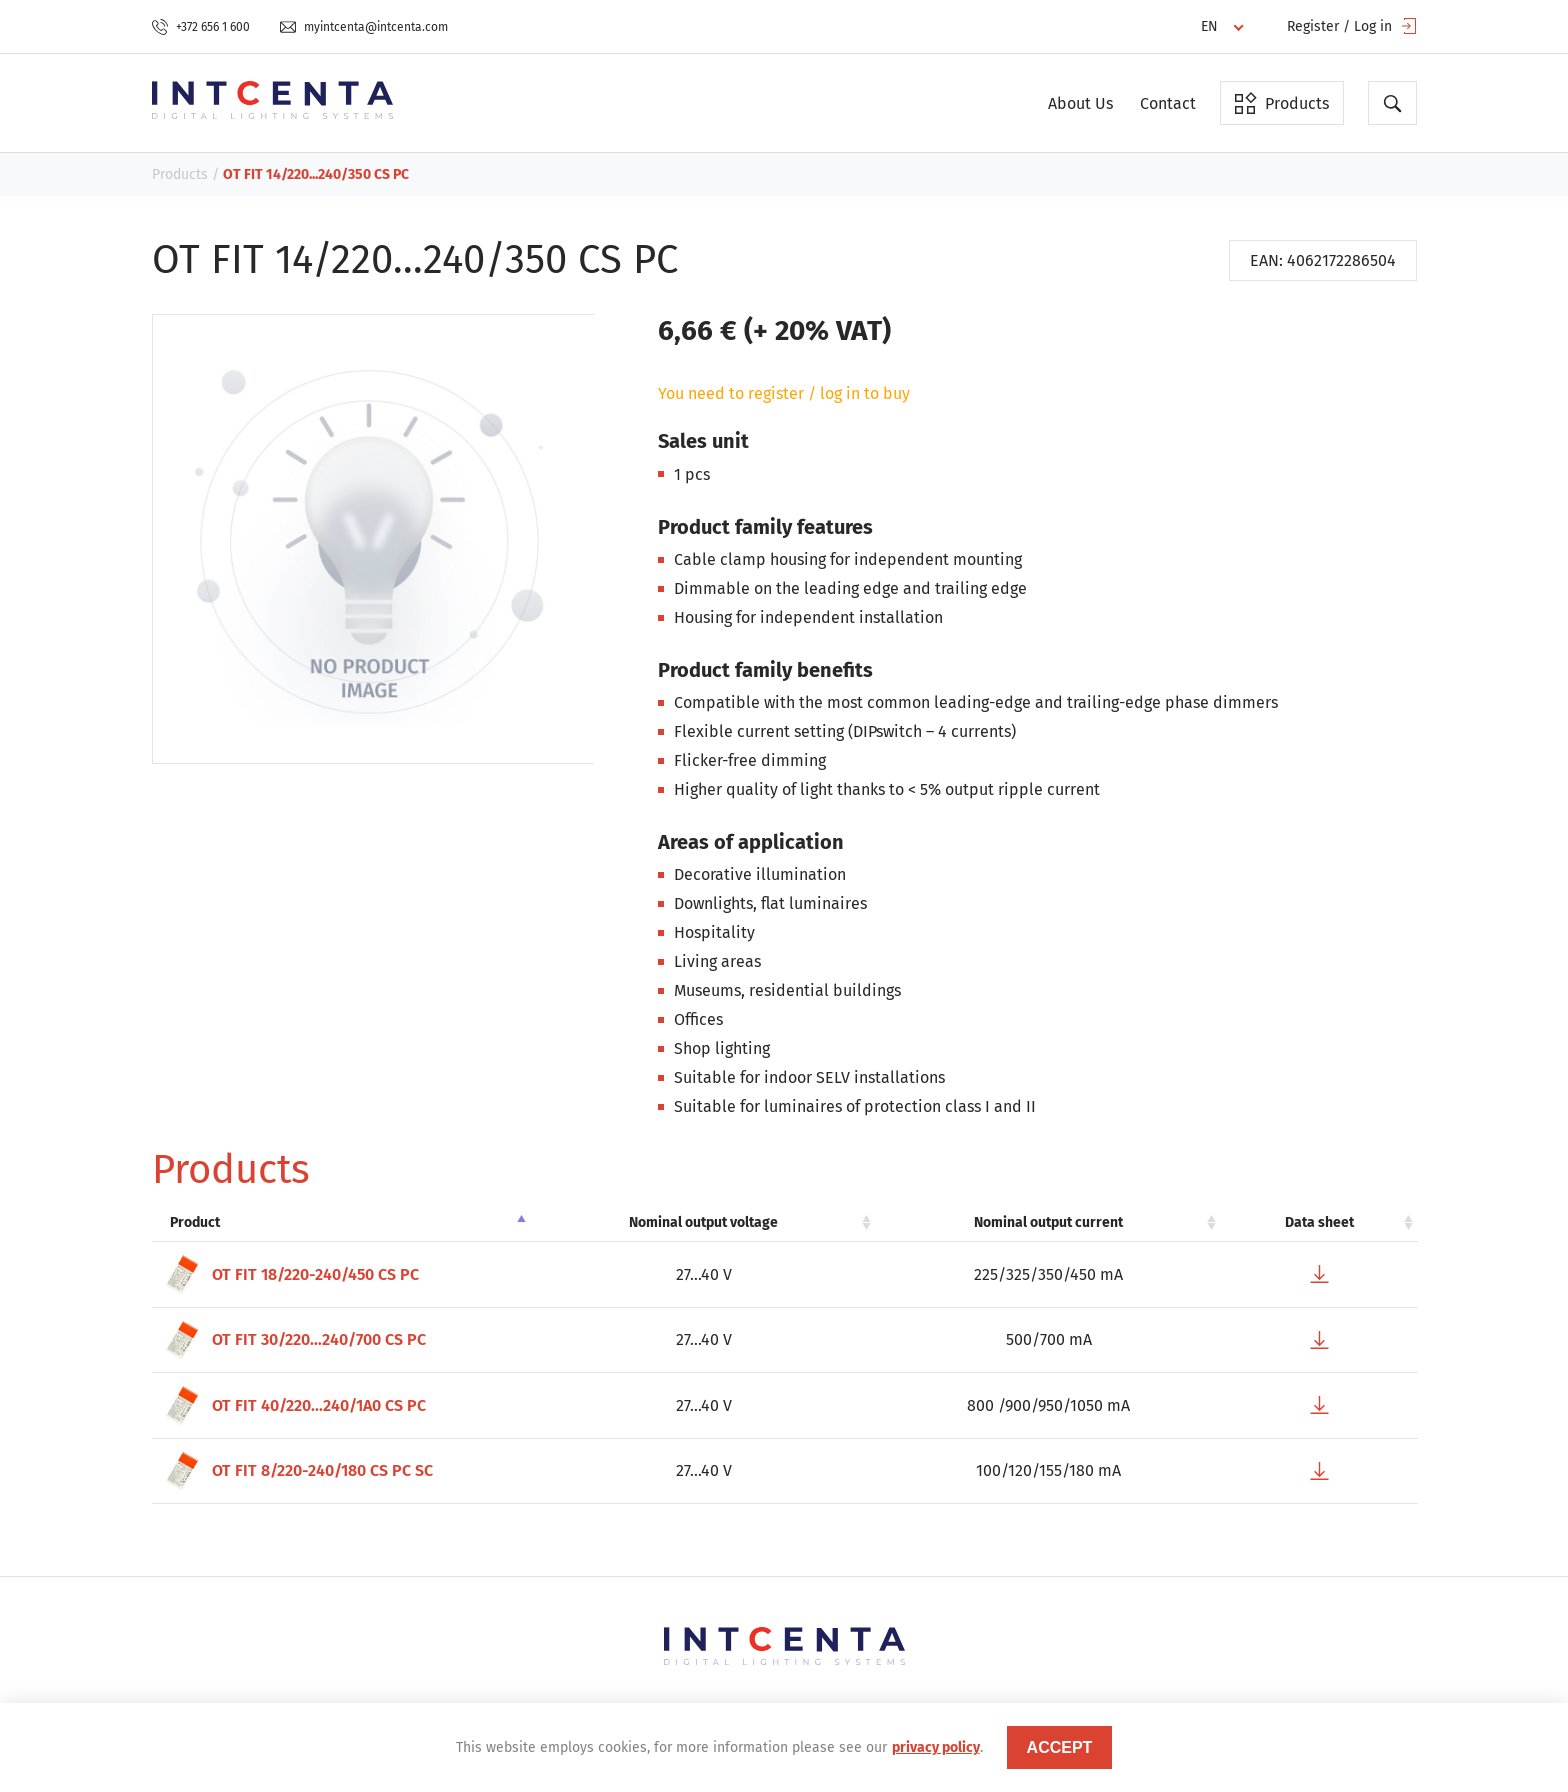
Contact (1168, 103)
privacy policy (936, 1747)
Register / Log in (1352, 26)
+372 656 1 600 (201, 27)
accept (1060, 1747)
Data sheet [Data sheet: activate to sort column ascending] (1319, 1222)
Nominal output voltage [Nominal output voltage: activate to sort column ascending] (703, 1222)
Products (1282, 103)
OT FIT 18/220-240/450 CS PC (290, 1274)
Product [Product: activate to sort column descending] (195, 1222)
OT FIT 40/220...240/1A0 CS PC (294, 1405)
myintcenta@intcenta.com (364, 27)
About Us (1080, 103)
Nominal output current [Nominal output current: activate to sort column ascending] (1048, 1222)
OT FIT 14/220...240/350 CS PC (316, 174)
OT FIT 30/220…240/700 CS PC (294, 1340)
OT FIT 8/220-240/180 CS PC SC (297, 1471)
